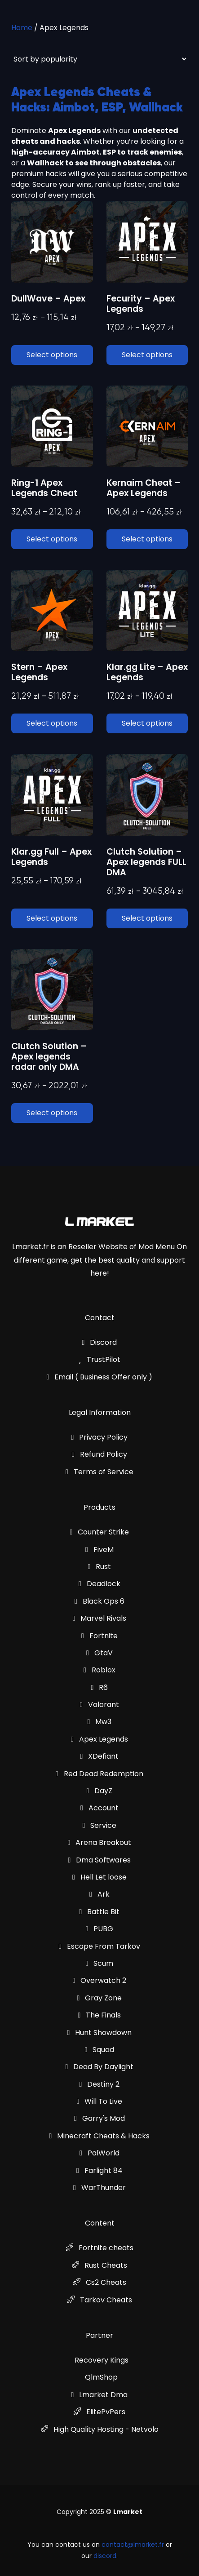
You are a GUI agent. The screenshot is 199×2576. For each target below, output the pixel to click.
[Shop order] (99, 59)
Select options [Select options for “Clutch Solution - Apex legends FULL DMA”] (147, 918)
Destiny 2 (100, 2084)
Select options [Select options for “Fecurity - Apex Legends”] (147, 355)
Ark (99, 1894)
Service (100, 1825)
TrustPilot (99, 1359)
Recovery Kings (101, 2360)
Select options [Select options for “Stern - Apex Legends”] (52, 723)
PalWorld (99, 2153)
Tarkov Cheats (99, 2300)
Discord (99, 1342)
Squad (100, 2049)
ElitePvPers (99, 2412)
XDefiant (99, 1756)
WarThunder (99, 2187)
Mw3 (100, 1721)
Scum (100, 1963)
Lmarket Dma (99, 2395)
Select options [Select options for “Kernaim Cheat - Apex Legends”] (147, 539)
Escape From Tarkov (99, 1946)
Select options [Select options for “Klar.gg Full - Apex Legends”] (52, 918)
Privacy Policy (99, 1437)
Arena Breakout (100, 1842)
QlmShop (101, 2377)
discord (104, 2555)
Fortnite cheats (99, 2248)
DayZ (100, 1791)
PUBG (100, 1929)
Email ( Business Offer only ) (100, 1377)
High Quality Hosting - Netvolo (100, 2429)
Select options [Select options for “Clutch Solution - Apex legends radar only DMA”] (52, 1113)
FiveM (99, 1549)
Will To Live (100, 2101)
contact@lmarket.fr (133, 2544)
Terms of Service (99, 1472)
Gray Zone (99, 1998)
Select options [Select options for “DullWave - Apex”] (52, 355)
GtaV (99, 1653)
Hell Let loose (99, 1877)
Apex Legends (99, 1739)
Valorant (99, 1704)
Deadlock (99, 1583)
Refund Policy (99, 1454)
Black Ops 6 (99, 1601)
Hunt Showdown (99, 2032)
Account (99, 1808)
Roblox (99, 1670)
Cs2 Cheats (99, 2282)
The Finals (99, 2015)
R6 (99, 1687)
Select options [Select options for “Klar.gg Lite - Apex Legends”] (147, 723)
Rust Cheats (99, 2265)
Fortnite (99, 1636)
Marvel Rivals (100, 1618)
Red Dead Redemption (99, 1774)
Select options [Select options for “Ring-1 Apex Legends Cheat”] (52, 539)
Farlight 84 (99, 2170)
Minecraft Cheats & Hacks (99, 2136)
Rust (99, 1566)
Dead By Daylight (100, 2067)
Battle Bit (100, 1912)
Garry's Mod (99, 2118)
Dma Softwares (99, 1860)
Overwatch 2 (100, 1980)
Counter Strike (99, 1532)
